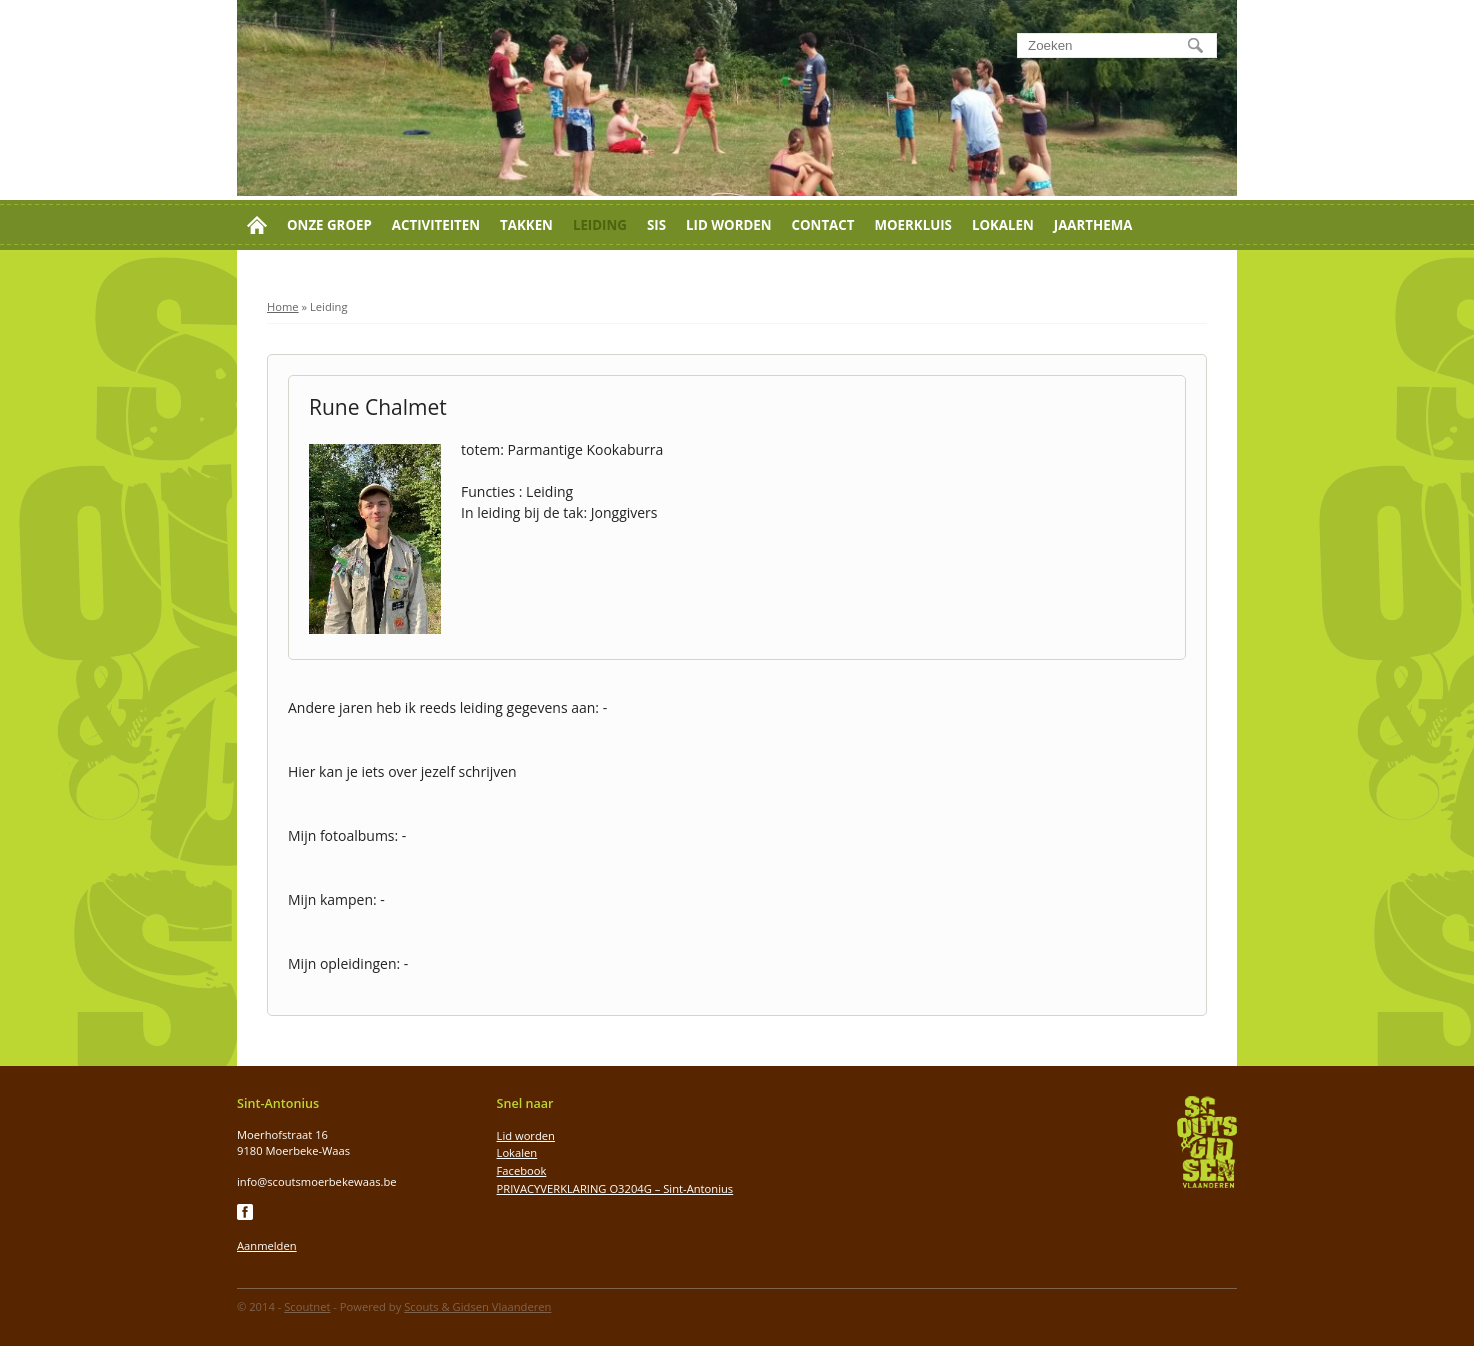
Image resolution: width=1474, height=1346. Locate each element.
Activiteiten (436, 225)
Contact (823, 225)
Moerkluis (912, 225)
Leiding (600, 225)
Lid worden (729, 225)
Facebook (522, 1170)
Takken (526, 225)
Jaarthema (1093, 225)
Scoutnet (307, 1306)
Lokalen (1003, 225)
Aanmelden (267, 1245)
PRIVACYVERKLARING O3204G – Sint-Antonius (615, 1188)
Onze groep (329, 225)
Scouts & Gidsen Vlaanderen (477, 1306)
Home (283, 306)
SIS (656, 225)
